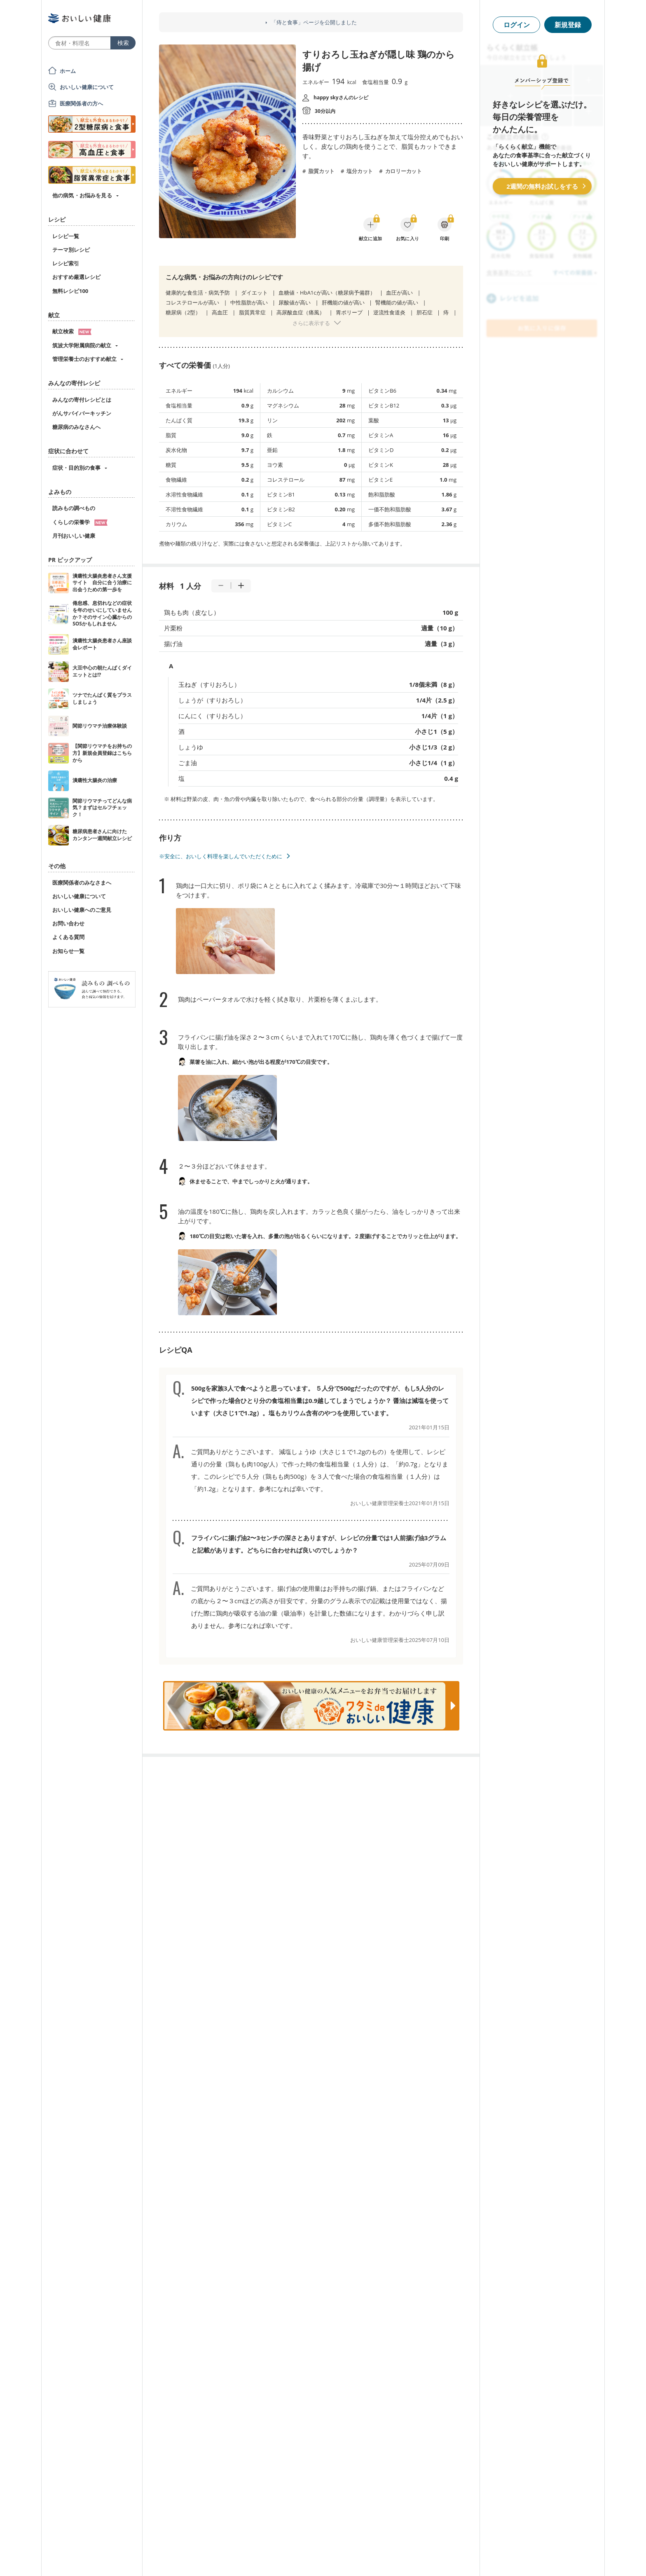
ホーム (68, 71)
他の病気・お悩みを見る (82, 195)
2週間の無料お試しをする (542, 186)
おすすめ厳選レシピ (76, 277)
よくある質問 (68, 937)
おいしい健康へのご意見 (81, 909)
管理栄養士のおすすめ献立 (84, 359)
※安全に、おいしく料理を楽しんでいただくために (220, 856)
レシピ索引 (65, 263)
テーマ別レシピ (71, 249)
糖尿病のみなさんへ (76, 427)
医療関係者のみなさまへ (81, 882)
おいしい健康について (87, 87)
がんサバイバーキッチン (81, 413)
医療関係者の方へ (81, 103)
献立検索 (71, 331)
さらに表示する (311, 323)
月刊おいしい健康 (73, 535)
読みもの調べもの (73, 508)
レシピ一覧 (65, 236)
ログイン (516, 24)
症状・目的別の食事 (76, 467)
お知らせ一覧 (68, 951)
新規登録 (568, 24)
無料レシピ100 (70, 291)
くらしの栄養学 (80, 522)
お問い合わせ (68, 923)
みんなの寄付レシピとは (81, 399)
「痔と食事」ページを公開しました (314, 22)
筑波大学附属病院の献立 (81, 345)
